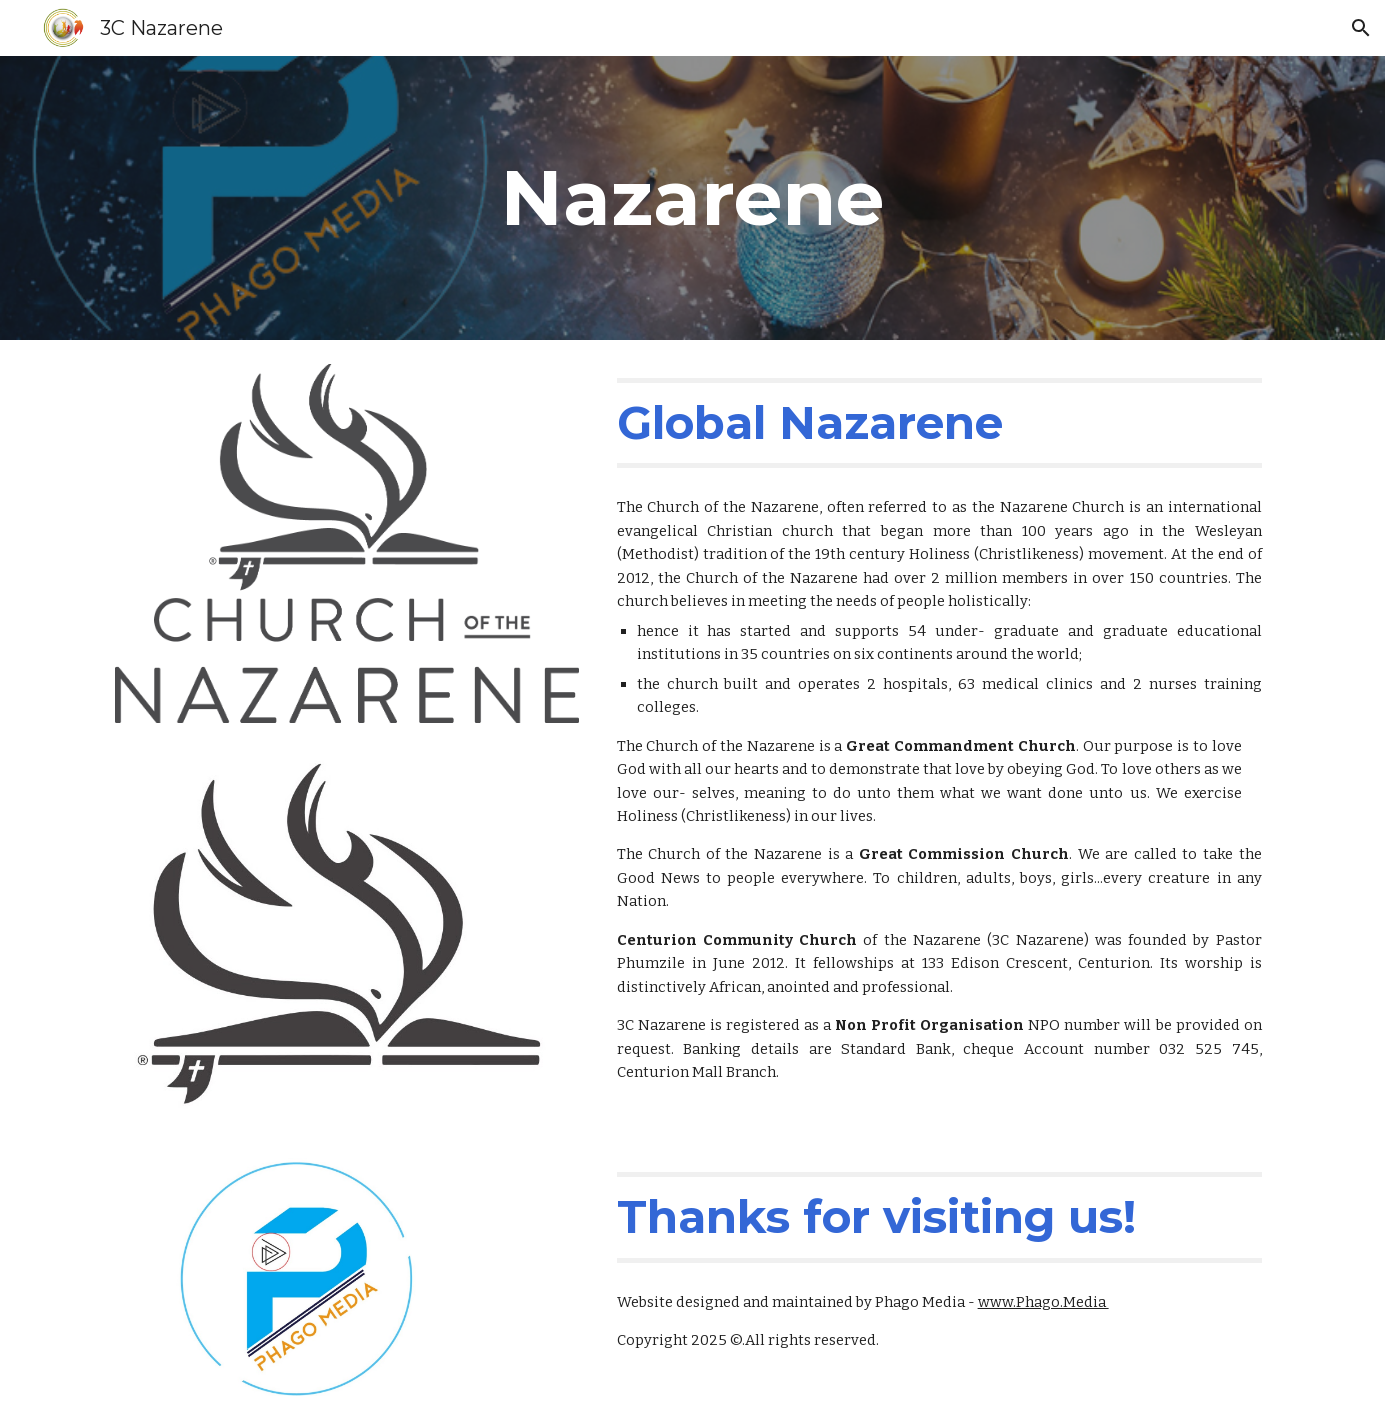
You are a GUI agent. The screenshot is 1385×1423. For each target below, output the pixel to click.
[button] (1361, 28)
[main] (693, 198)
